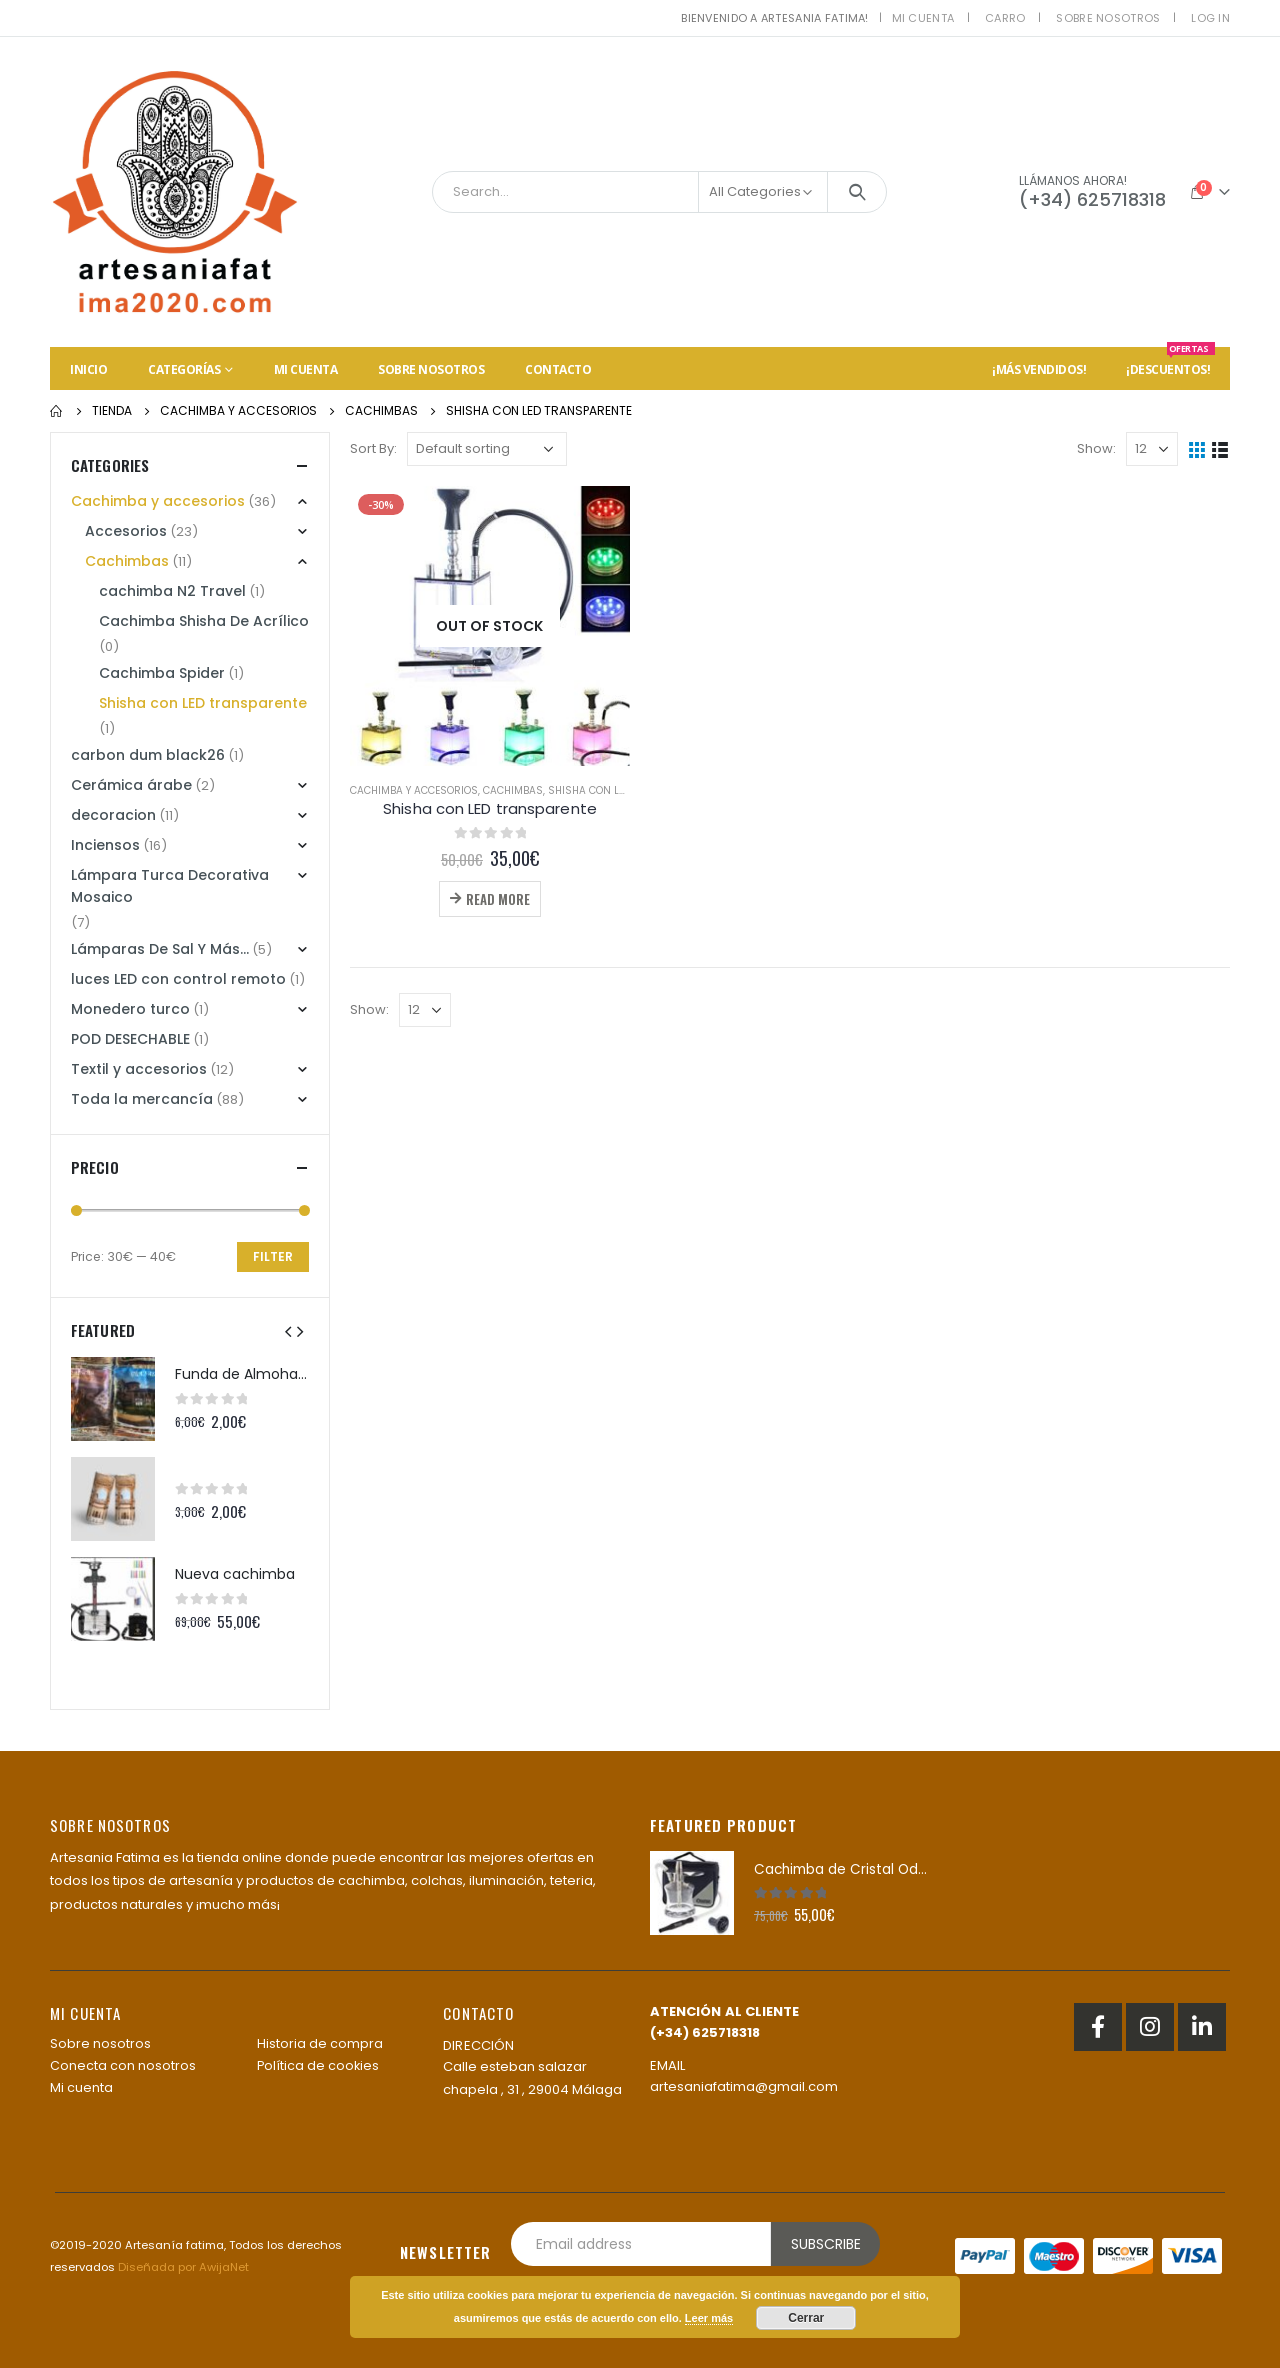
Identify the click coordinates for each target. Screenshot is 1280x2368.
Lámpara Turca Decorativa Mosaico (170, 886)
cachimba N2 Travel (172, 591)
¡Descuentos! (1170, 362)
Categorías (184, 369)
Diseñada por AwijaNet (183, 2267)
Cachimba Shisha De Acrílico (204, 621)
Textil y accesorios (139, 1069)
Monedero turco (130, 1009)
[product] (490, 626)
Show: (1096, 448)
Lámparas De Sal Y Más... (160, 949)
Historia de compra (320, 2043)
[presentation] (288, 1331)
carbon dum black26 (148, 755)
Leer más (709, 2318)
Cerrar (806, 2318)
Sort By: (373, 448)
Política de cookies (318, 2065)
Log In (1210, 18)
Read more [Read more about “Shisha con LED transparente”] (498, 899)
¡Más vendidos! (1039, 369)
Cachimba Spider (162, 673)
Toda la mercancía (142, 1099)
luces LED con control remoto (178, 979)
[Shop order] (487, 449)
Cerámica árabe (131, 785)
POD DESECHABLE (130, 1039)
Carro (1005, 18)
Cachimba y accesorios (414, 790)
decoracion (113, 815)
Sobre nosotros (1108, 18)
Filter (273, 1256)
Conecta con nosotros (123, 2065)
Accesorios (126, 531)
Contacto (558, 369)
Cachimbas (513, 790)
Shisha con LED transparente (629, 790)
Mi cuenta (923, 18)
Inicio (88, 369)
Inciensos (105, 845)
